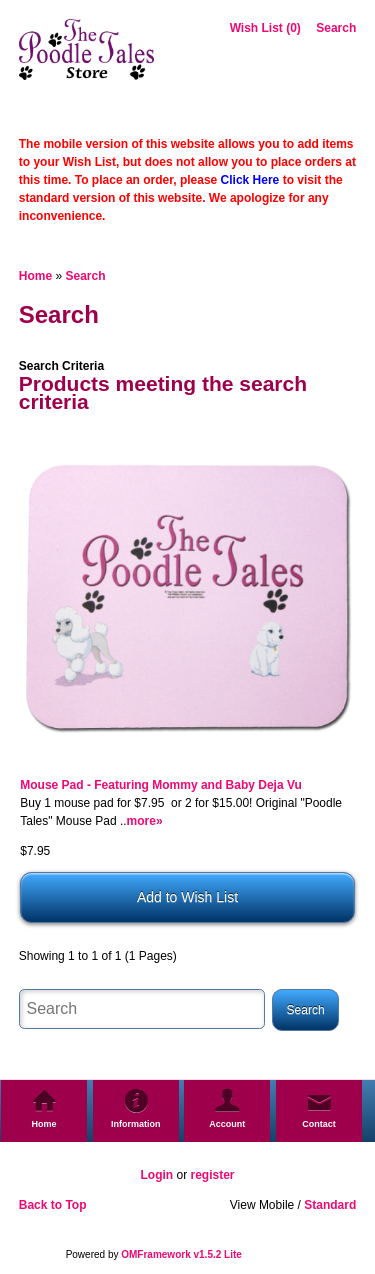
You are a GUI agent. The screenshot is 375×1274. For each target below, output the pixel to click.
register (212, 1175)
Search (336, 28)
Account (227, 1124)
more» (145, 821)
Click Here (250, 180)
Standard (330, 1205)
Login (156, 1175)
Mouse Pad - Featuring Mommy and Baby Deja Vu (161, 785)
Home (35, 276)
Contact (319, 1124)
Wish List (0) (265, 28)
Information (136, 1124)
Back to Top (53, 1205)
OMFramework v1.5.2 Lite (181, 1254)
